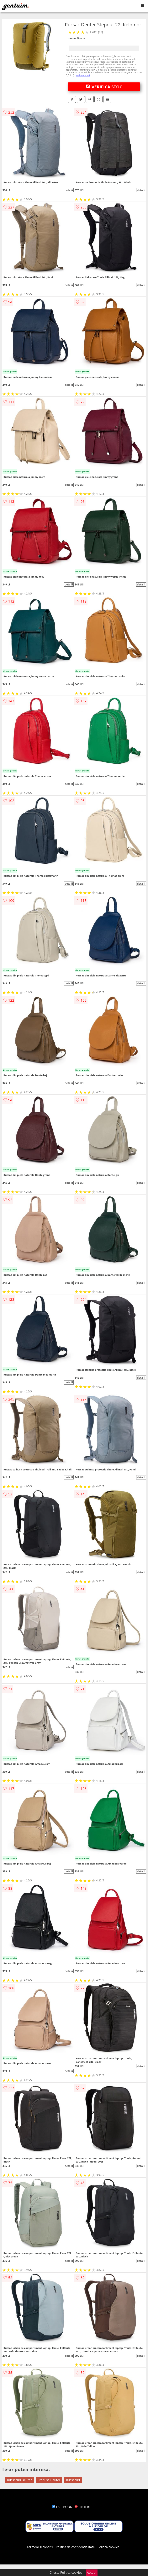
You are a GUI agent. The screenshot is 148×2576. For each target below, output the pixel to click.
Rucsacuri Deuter (19, 2480)
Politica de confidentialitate (75, 2547)
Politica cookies (108, 2547)
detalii (69, 190)
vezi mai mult (83, 75)
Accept (92, 2572)
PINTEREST (84, 2507)
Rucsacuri (73, 2480)
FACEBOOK (62, 2507)
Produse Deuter (49, 2480)
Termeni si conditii (40, 2547)
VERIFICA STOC (104, 87)
